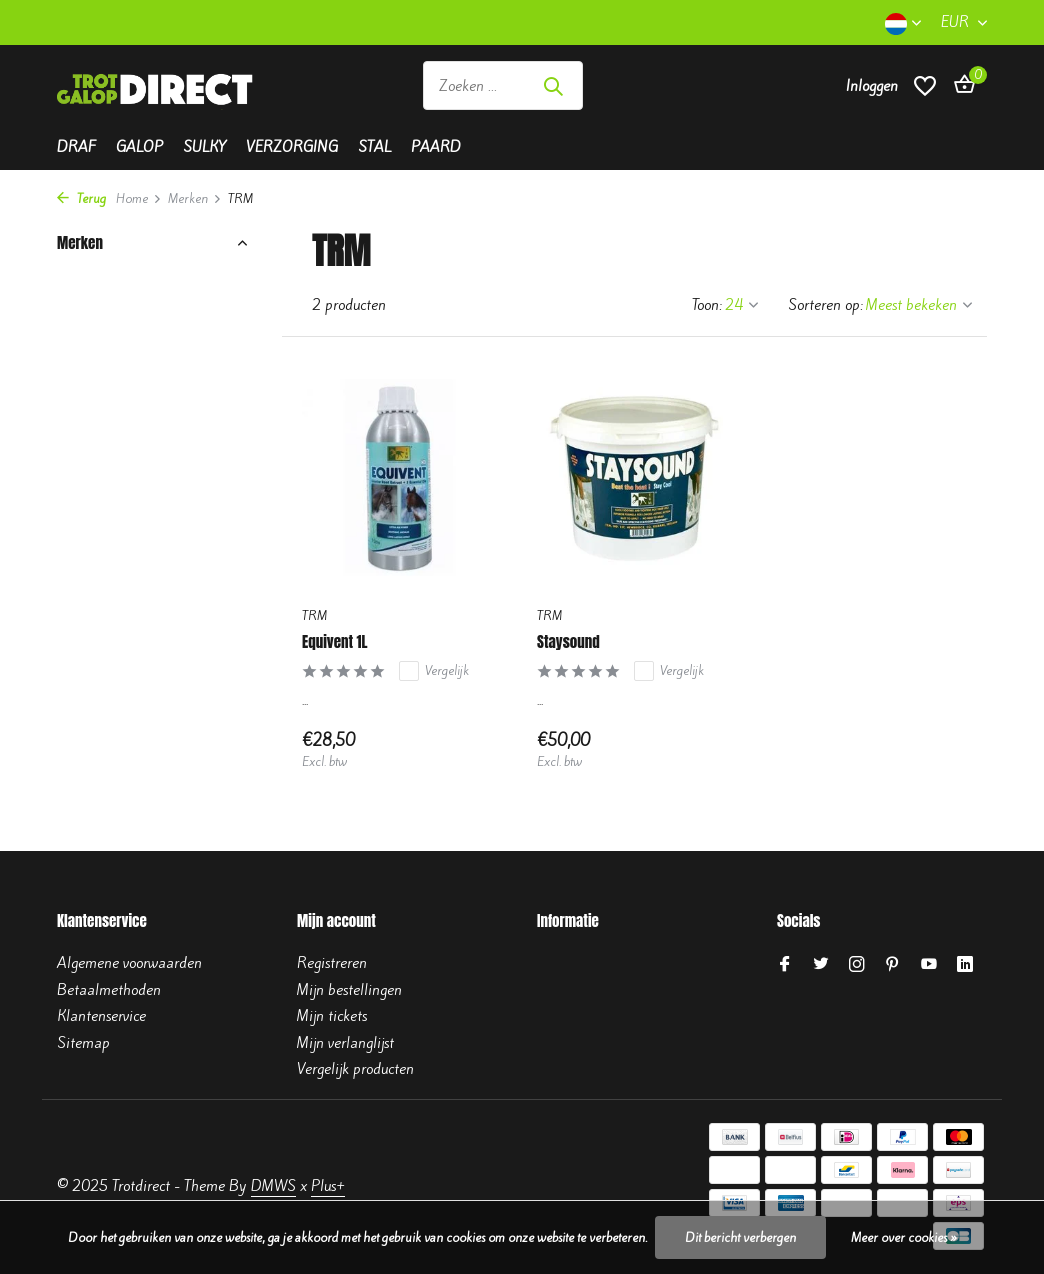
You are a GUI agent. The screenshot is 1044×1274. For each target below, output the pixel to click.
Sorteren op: (825, 305)
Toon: (707, 305)
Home (139, 198)
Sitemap (83, 1043)
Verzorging (292, 147)
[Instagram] (857, 965)
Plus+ (328, 1186)
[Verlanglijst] (925, 85)
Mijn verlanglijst (345, 1043)
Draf (76, 147)
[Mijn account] (872, 86)
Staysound (568, 642)
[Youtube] (929, 965)
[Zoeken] (503, 85)
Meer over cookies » (904, 1237)
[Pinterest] (893, 965)
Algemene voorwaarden (129, 963)
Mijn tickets (332, 1016)
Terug (81, 198)
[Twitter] (821, 965)
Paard (436, 147)
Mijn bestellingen (349, 990)
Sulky (204, 147)
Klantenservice (101, 1016)
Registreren (332, 963)
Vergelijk (434, 671)
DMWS (273, 1186)
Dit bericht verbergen (740, 1237)
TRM (314, 615)
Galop (139, 147)
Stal (374, 147)
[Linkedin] (965, 965)
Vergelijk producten (355, 1069)
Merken (195, 198)
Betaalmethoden (109, 990)
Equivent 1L (335, 642)
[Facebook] (785, 965)
